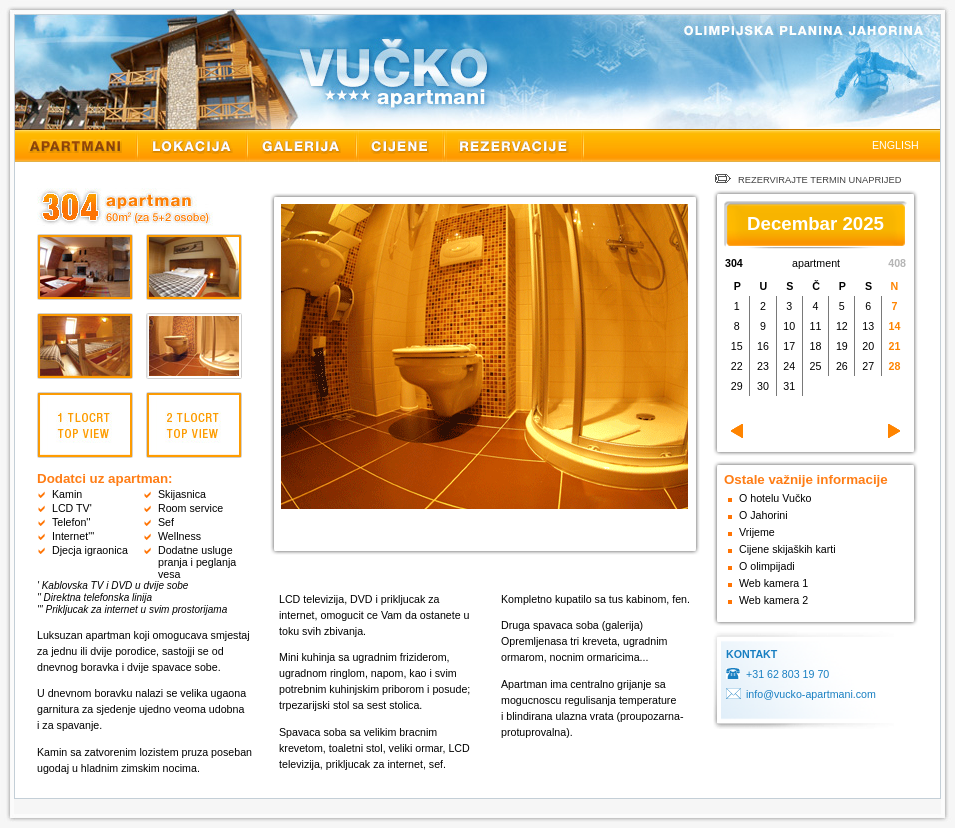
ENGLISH (895, 145)
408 (897, 263)
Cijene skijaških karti (787, 549)
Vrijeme (757, 532)
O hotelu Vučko (775, 498)
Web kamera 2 (773, 600)
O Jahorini (763, 515)
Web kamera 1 (773, 583)
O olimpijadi (767, 566)
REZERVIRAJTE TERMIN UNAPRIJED (808, 180)
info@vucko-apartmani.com (811, 694)
